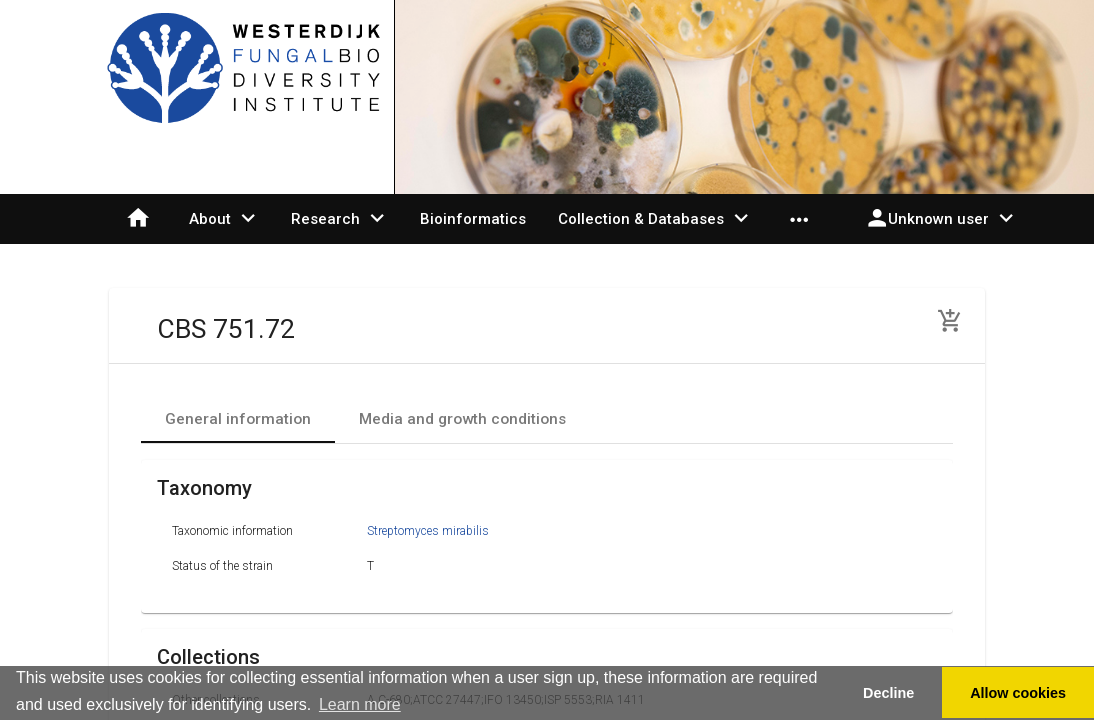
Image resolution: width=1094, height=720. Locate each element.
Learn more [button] (360, 704)
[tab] (238, 419)
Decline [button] (888, 693)
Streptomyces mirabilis (428, 531)
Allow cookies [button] (1018, 693)
